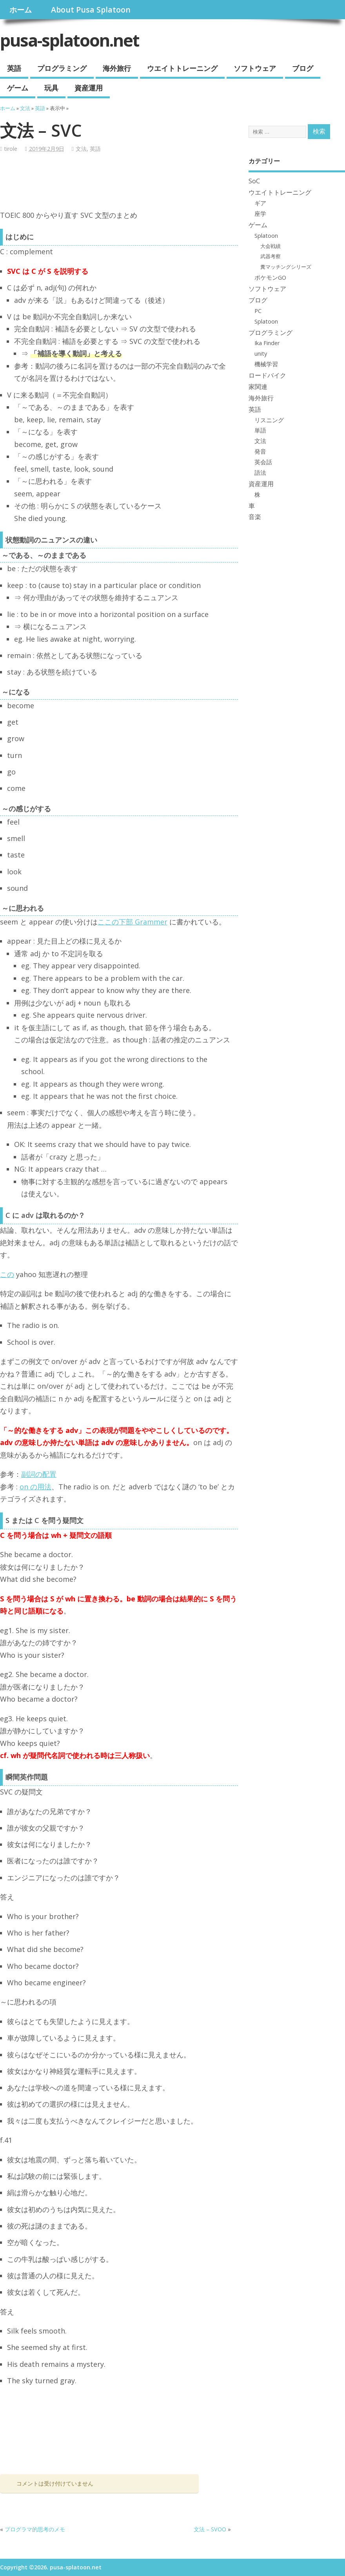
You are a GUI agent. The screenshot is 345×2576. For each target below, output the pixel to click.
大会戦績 (270, 246)
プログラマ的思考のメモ (35, 2529)
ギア (260, 203)
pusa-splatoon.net (69, 40)
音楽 (255, 516)
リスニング (269, 420)
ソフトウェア (255, 68)
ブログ (302, 68)
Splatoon (266, 235)
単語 (260, 430)
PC (257, 311)
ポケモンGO (270, 277)
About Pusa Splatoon (91, 9)
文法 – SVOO (210, 2529)
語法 (260, 472)
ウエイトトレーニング (182, 68)
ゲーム (17, 87)
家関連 (258, 386)
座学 (260, 213)
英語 (14, 68)
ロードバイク (267, 375)
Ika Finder (267, 343)
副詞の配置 (38, 1474)
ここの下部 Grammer (132, 921)
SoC (254, 181)
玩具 (51, 87)
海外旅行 (117, 68)
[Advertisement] (142, 184)
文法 (81, 148)
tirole (10, 148)
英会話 (263, 462)
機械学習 (266, 364)
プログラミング (62, 68)
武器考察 (270, 256)
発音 (260, 451)
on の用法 (35, 1486)
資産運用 (88, 87)
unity (260, 353)
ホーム (20, 9)
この (7, 1274)
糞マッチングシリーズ (285, 266)
